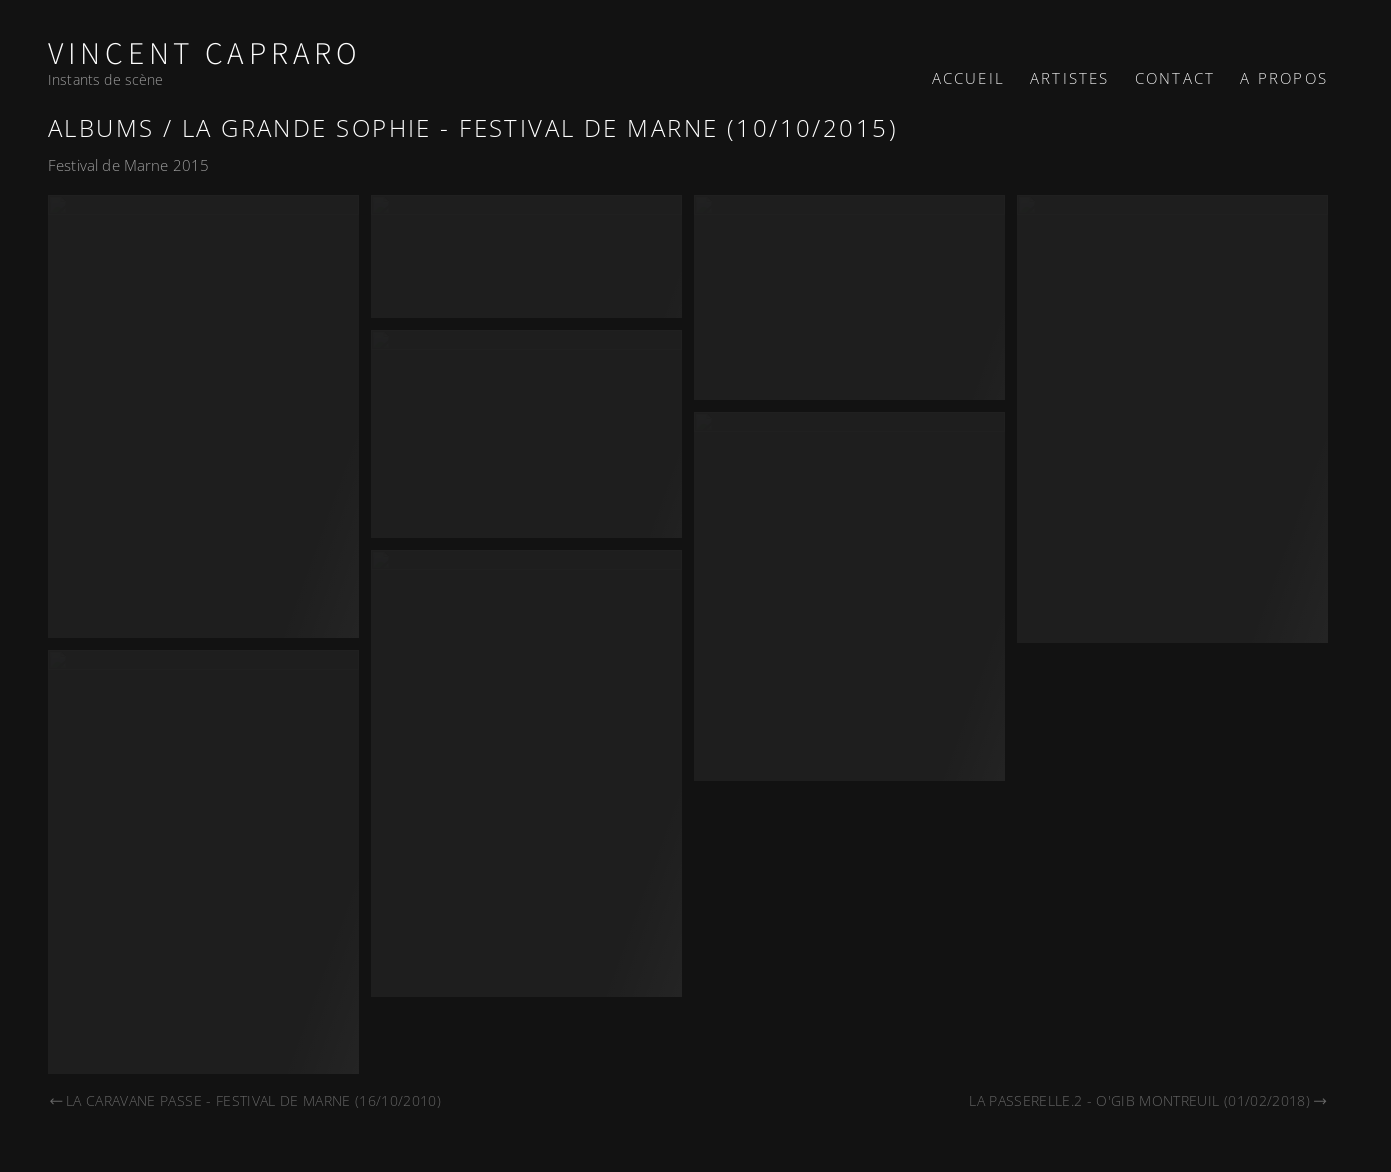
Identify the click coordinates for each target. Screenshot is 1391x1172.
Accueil (968, 78)
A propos (1284, 78)
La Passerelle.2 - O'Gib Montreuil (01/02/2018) (1148, 1100)
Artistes (1070, 78)
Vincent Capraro (205, 54)
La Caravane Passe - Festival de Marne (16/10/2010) (244, 1100)
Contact (1175, 78)
